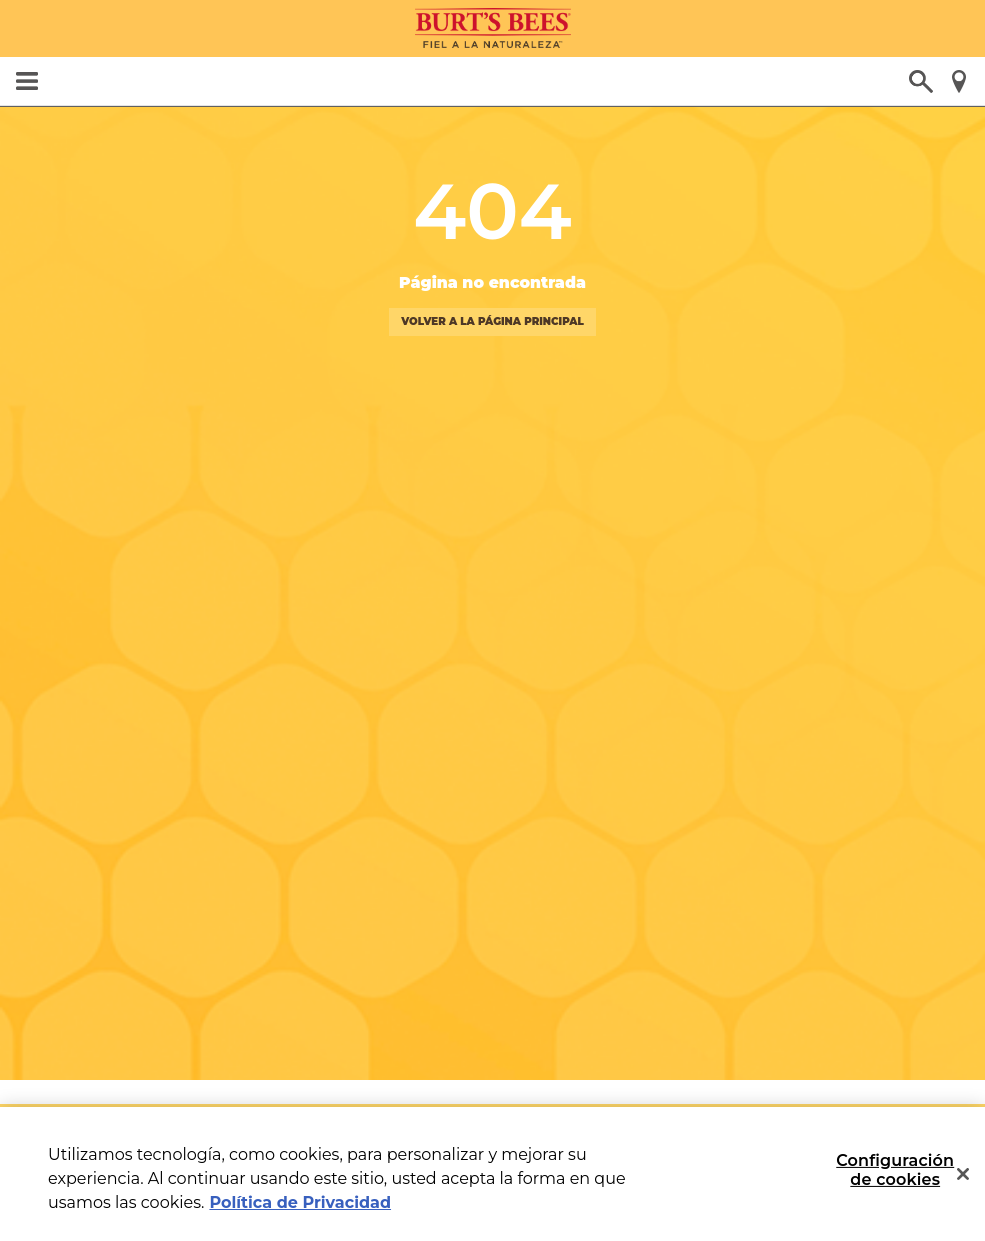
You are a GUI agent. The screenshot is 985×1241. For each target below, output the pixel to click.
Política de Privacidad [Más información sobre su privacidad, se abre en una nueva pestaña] (300, 1202)
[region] (492, 1174)
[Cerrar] (963, 1174)
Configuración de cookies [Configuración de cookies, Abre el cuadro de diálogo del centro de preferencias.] (895, 1170)
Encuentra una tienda (959, 81)
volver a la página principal (492, 322)
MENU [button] (26, 81)
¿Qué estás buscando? (921, 81)
